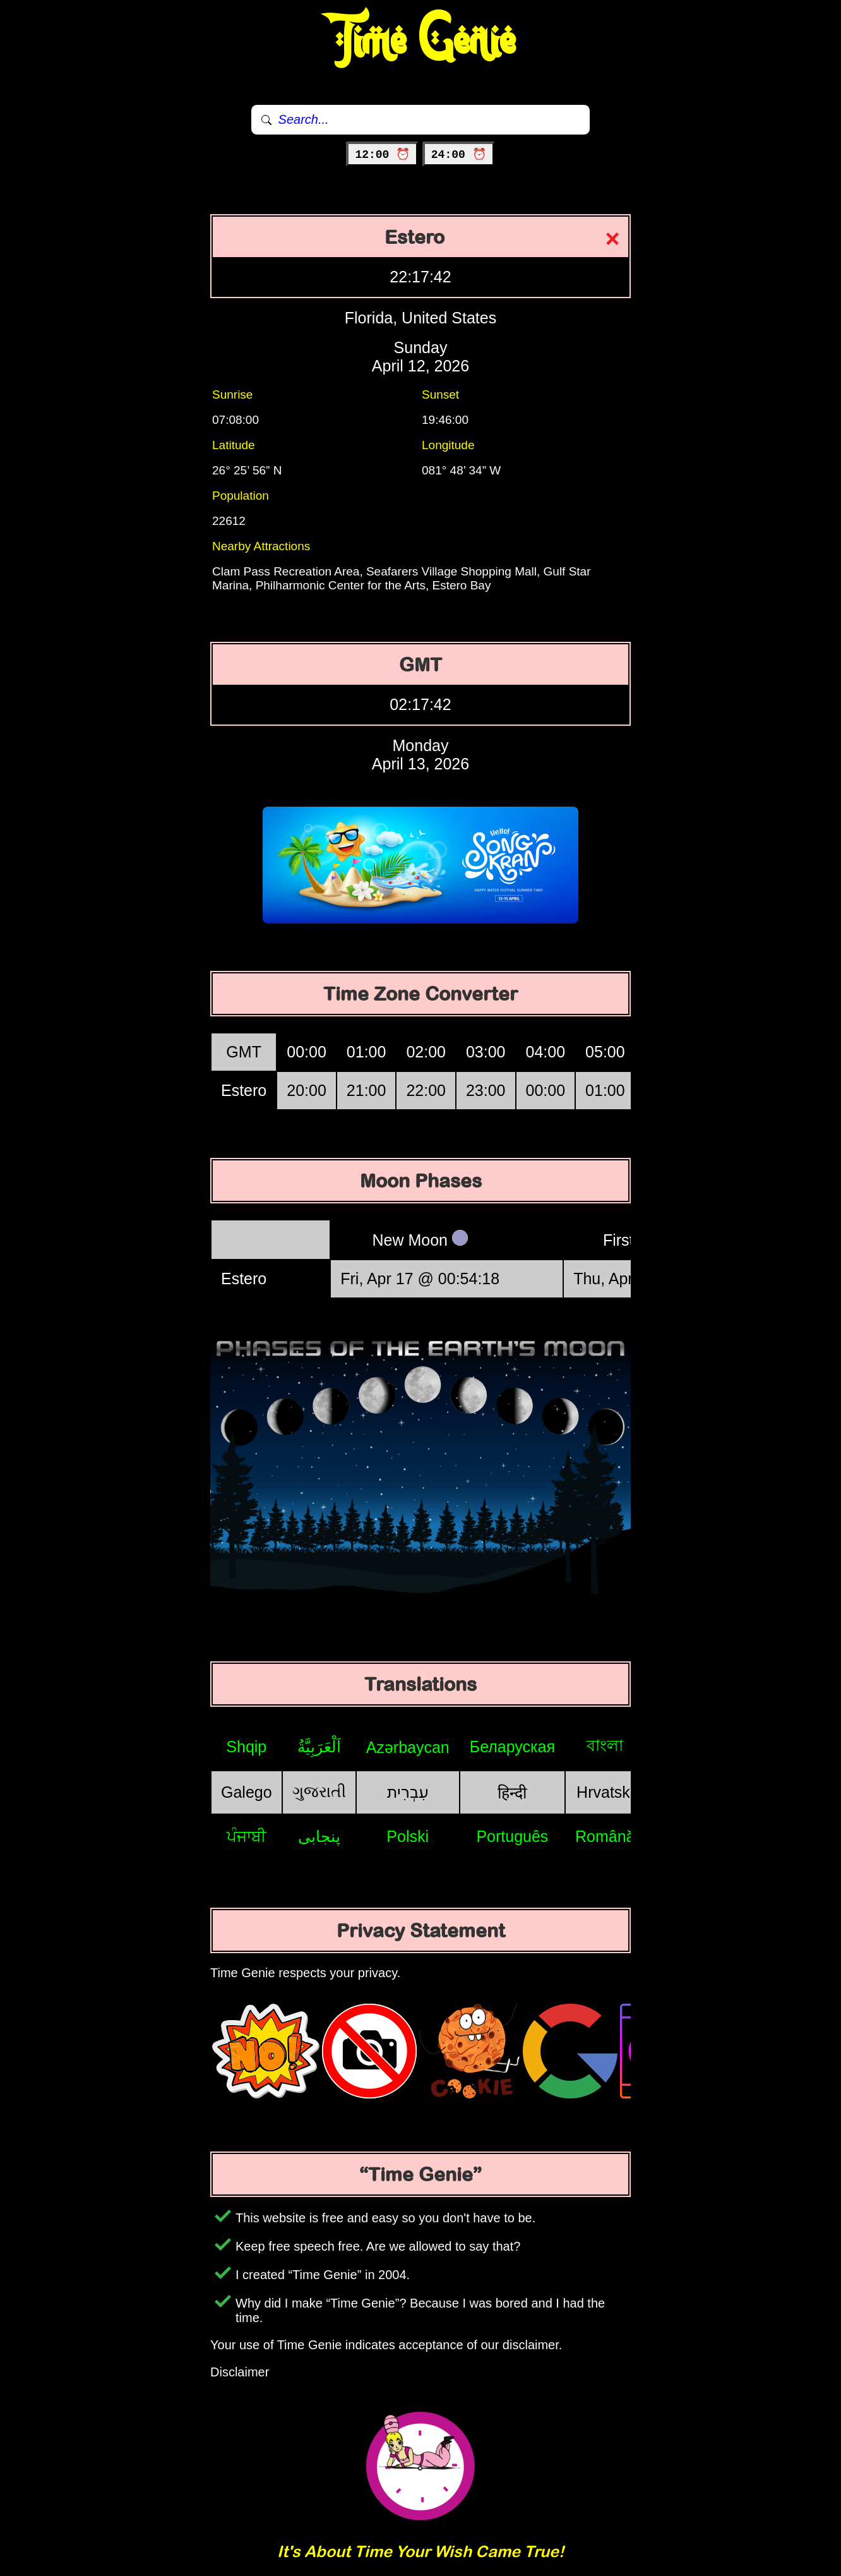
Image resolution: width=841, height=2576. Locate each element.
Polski (407, 1836)
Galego (246, 1792)
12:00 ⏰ (382, 154)
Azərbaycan (408, 1747)
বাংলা (605, 1745)
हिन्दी (512, 1793)
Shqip (246, 1746)
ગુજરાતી (319, 1791)
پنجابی (319, 1836)
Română (605, 1836)
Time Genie (420, 41)
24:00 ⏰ (458, 154)
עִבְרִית (408, 1792)
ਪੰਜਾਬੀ (246, 1836)
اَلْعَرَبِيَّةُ (319, 1746)
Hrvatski (604, 1792)
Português (512, 1836)
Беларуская (512, 1746)
